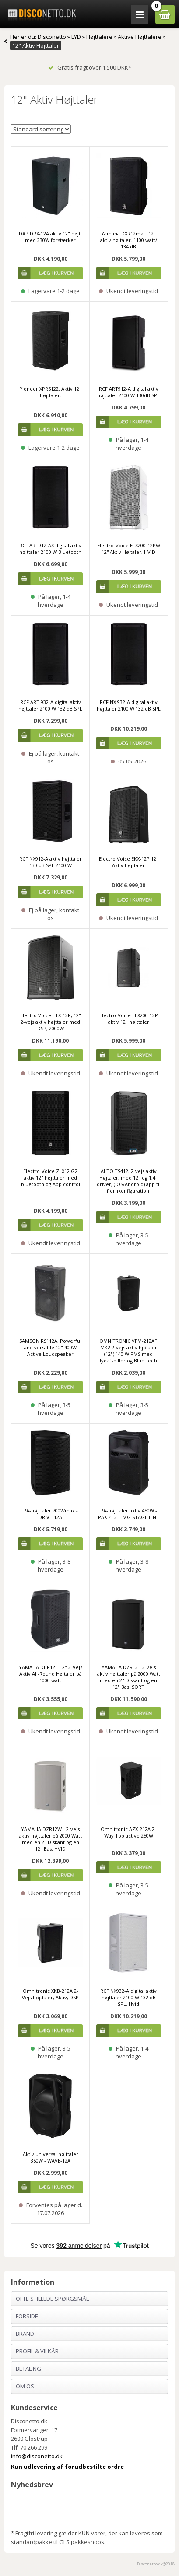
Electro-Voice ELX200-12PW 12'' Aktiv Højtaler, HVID (128, 548)
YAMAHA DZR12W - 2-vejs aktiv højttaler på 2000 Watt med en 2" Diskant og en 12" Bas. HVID (50, 1839)
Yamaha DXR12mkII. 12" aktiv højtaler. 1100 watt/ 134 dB (128, 240)
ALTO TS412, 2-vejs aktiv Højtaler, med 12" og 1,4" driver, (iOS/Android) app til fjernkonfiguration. (129, 1181)
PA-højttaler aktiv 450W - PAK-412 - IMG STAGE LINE (128, 1513)
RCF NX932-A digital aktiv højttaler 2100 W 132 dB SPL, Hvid (128, 1997)
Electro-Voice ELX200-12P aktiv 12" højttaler (128, 1018)
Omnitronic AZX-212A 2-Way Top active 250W (128, 1832)
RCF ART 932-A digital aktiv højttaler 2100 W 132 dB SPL (50, 705)
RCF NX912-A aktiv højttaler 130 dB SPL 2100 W (50, 861)
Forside (27, 2316)
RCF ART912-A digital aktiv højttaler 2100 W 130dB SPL (128, 392)
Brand (25, 2334)
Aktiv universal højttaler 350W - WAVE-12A (50, 2157)
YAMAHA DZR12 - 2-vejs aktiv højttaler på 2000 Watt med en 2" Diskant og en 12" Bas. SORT (128, 1677)
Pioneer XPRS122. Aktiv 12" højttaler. (50, 392)
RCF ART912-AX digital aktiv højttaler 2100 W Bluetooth (50, 548)
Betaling (28, 2369)
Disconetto (52, 37)
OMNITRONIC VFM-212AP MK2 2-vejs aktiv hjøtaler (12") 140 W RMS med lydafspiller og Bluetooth (128, 1350)
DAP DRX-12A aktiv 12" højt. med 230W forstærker (50, 236)
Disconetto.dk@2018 (156, 2564)
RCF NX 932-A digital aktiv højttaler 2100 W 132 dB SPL (129, 705)
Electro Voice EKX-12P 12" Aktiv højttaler (128, 861)
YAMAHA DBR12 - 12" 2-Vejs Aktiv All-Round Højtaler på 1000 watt (50, 1674)
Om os (25, 2386)
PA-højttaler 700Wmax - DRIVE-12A (50, 1513)
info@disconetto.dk (37, 2456)
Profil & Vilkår (37, 2351)
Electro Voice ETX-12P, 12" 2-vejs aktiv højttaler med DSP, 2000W (50, 1022)
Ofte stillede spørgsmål (52, 2299)
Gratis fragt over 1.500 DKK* (89, 67)
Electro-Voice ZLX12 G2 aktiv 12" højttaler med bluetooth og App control (50, 1177)
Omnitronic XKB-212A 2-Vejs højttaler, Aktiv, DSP (50, 1994)
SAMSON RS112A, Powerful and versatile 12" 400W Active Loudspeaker (50, 1347)
